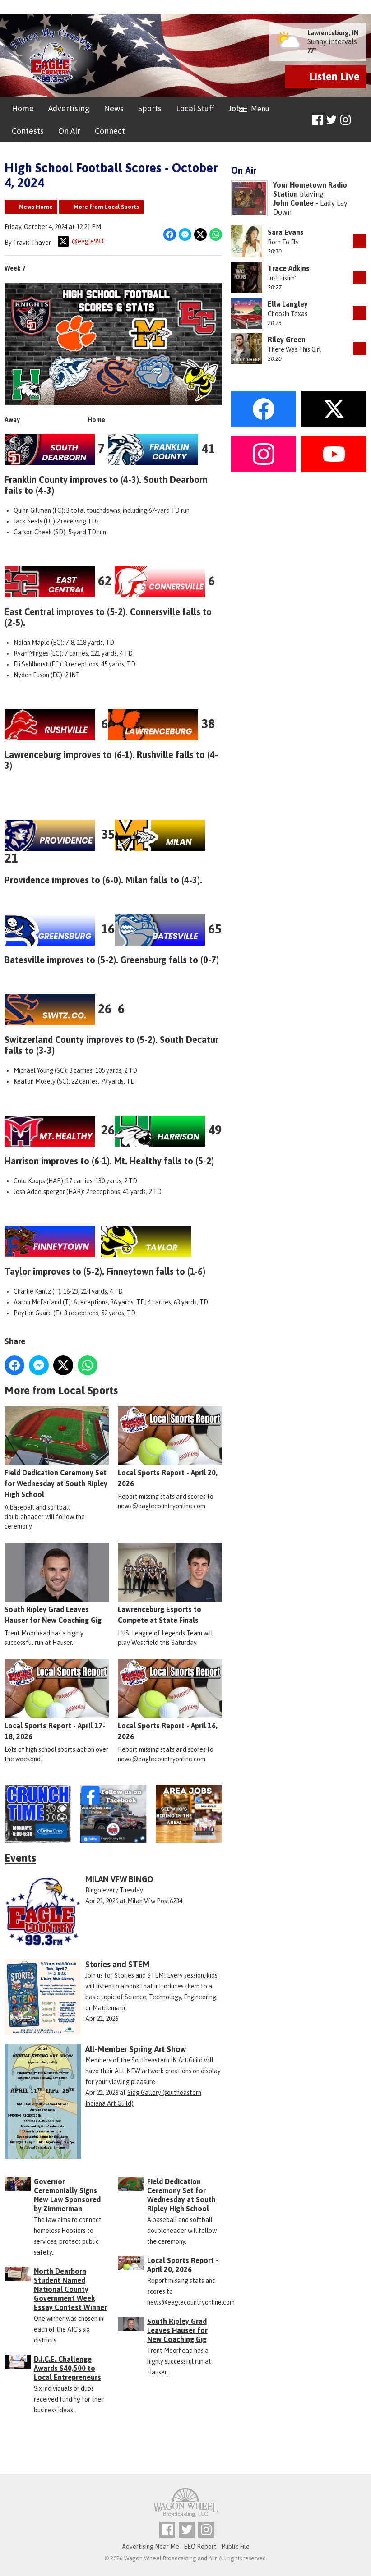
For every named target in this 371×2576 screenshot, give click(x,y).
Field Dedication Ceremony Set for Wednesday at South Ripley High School (57, 1452)
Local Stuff (195, 108)
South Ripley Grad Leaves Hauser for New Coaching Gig (57, 1583)
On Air (69, 131)
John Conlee (293, 203)
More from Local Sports (106, 206)
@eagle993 (80, 241)
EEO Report (200, 2546)
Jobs (236, 108)
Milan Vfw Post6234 (154, 1901)
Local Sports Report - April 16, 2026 (170, 1699)
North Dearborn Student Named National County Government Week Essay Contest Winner (70, 2289)
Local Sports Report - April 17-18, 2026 (57, 1699)
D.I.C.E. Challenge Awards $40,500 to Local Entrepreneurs (67, 2368)
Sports (150, 108)
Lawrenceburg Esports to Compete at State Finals (170, 1583)
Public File (235, 2546)
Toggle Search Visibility (360, 120)
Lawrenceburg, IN (332, 33)
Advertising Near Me (150, 2546)
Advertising (68, 108)
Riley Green (287, 339)
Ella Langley (288, 304)
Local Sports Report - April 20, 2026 (170, 1446)
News (114, 108)
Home (23, 108)
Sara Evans (286, 232)
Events (20, 1858)
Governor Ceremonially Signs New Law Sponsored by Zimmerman (67, 2195)
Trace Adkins (289, 268)
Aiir (212, 2558)
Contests (28, 131)
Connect (110, 131)
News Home (36, 206)
